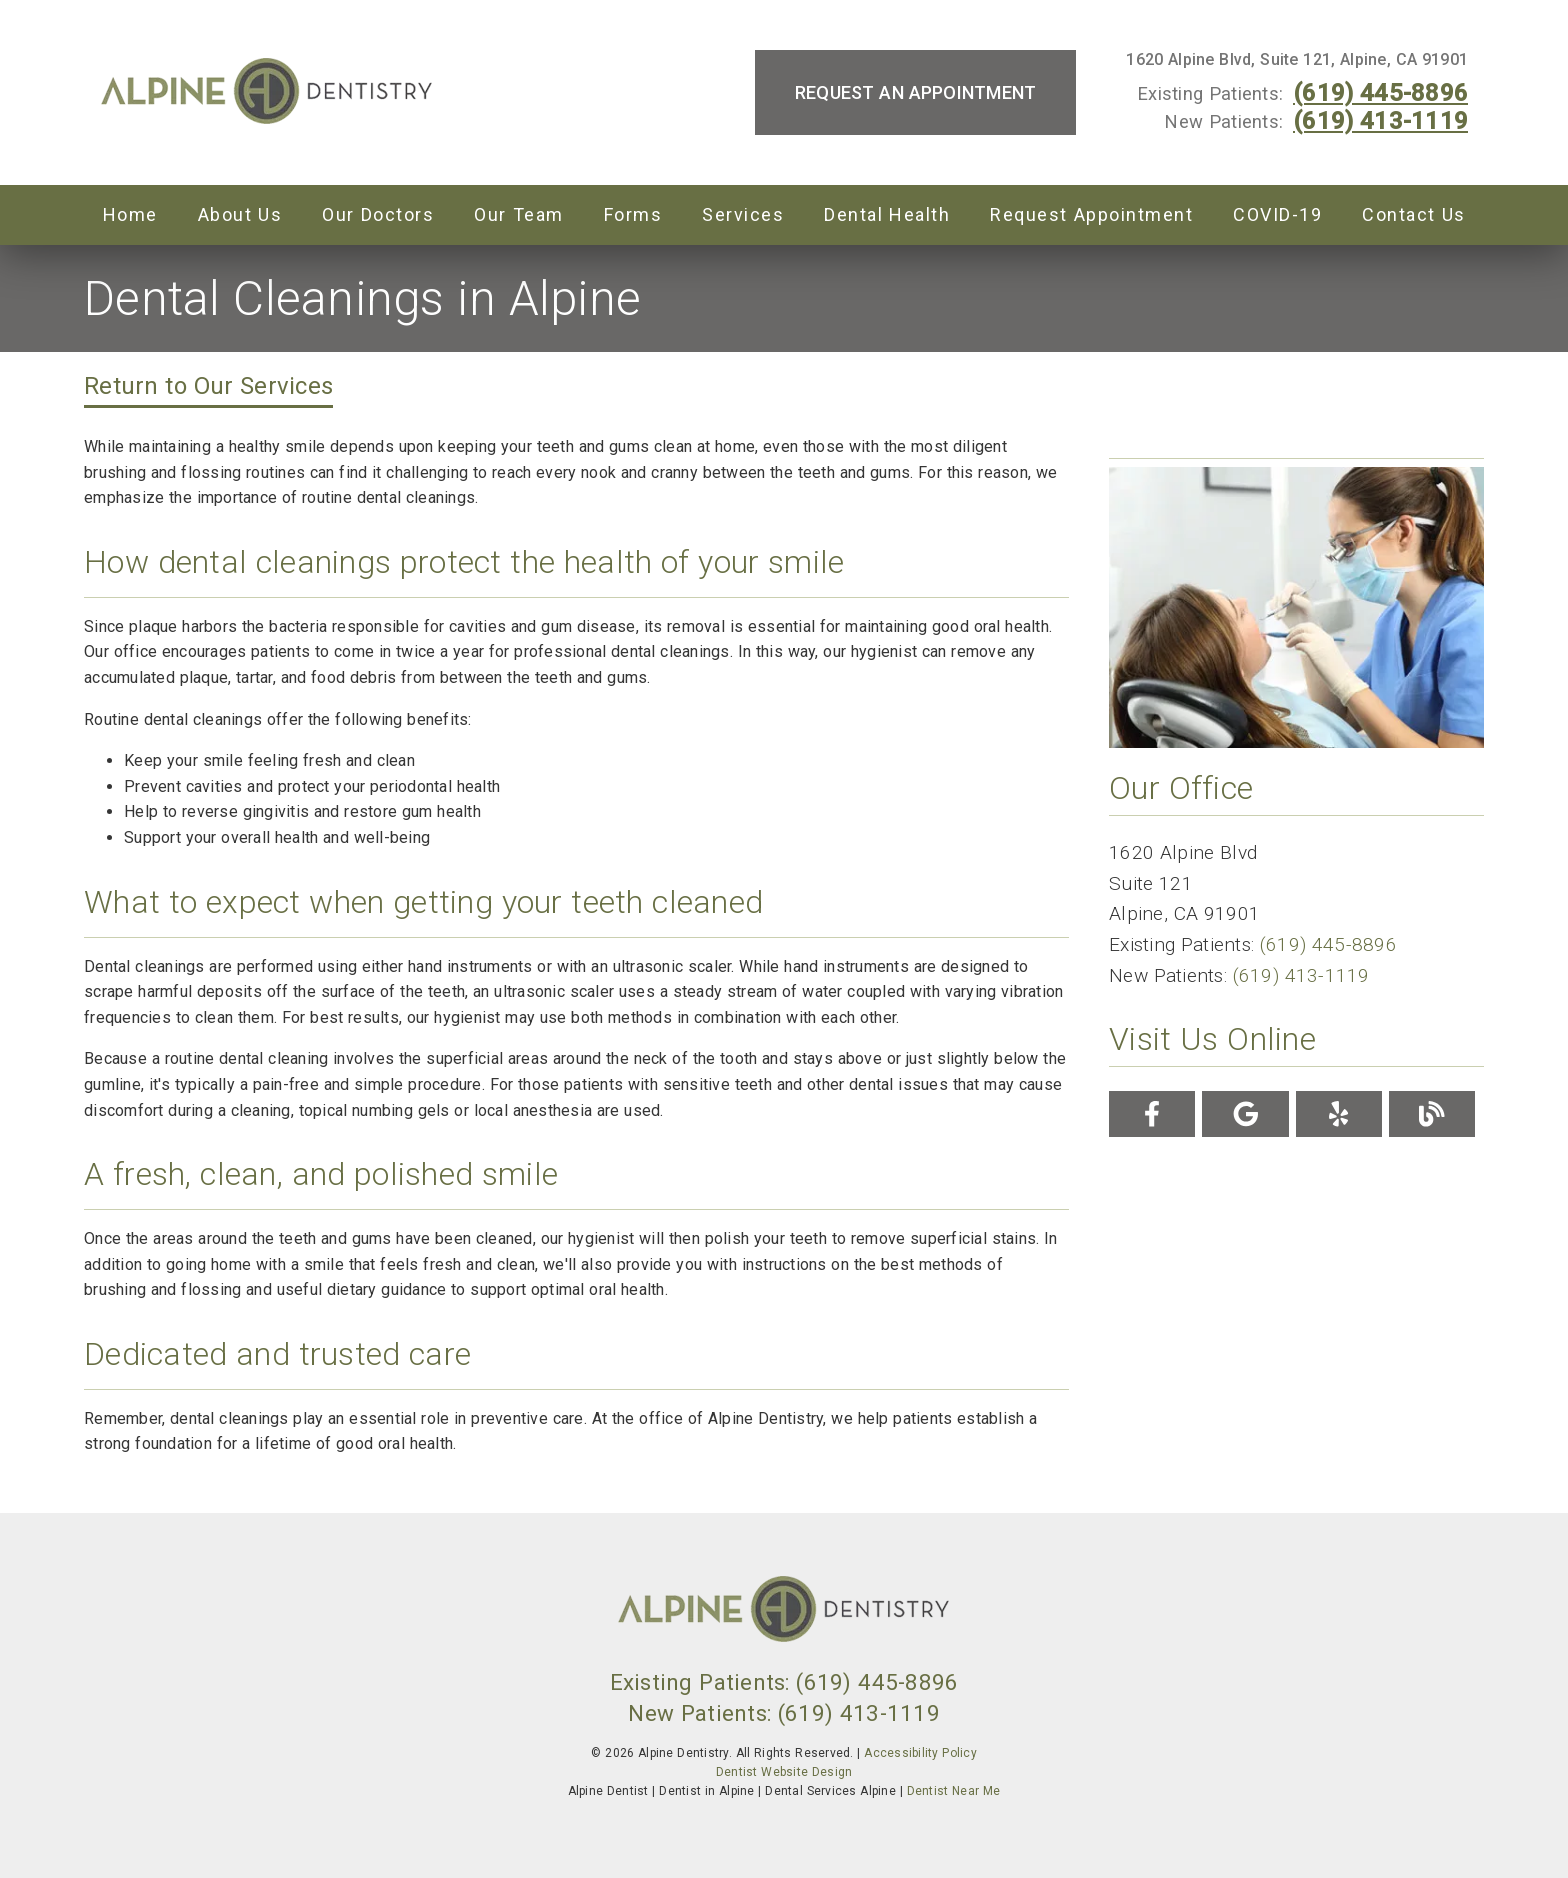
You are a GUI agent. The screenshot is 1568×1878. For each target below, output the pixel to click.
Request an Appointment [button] (916, 92)
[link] (267, 93)
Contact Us (1414, 214)
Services (743, 214)
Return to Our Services (208, 386)
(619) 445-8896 (1380, 93)
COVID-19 (1277, 214)
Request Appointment (1091, 214)
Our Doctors (378, 214)
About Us (240, 214)
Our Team (519, 214)
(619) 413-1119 (1380, 121)
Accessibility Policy (920, 1753)
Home (130, 214)
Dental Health (887, 214)
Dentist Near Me (954, 1791)
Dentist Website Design (784, 1772)
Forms (633, 214)
